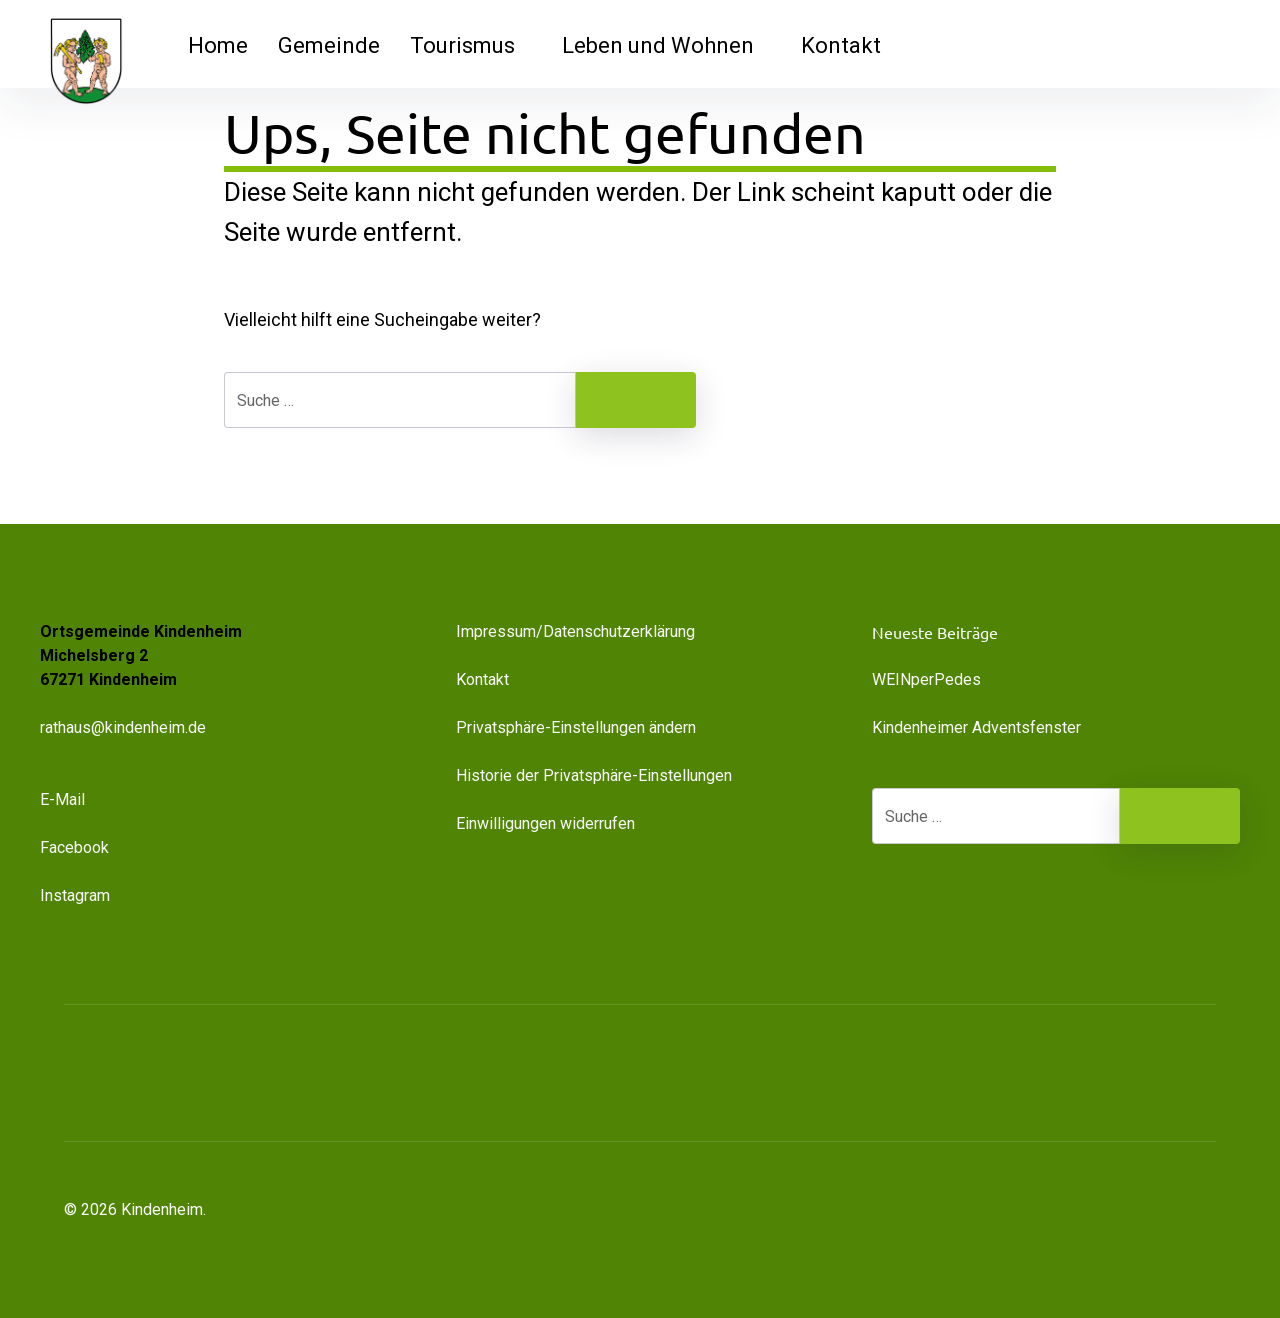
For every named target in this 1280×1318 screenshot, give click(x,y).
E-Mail (62, 799)
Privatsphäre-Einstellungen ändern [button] (576, 727)
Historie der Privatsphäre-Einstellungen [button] (594, 775)
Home (218, 45)
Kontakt (841, 45)
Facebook (74, 847)
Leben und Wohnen (666, 45)
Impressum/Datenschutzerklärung (575, 631)
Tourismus (471, 45)
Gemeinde (329, 45)
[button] (1100, 1073)
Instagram (75, 895)
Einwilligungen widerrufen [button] (545, 823)
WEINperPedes (926, 679)
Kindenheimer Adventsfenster (976, 727)
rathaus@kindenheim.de (125, 727)
